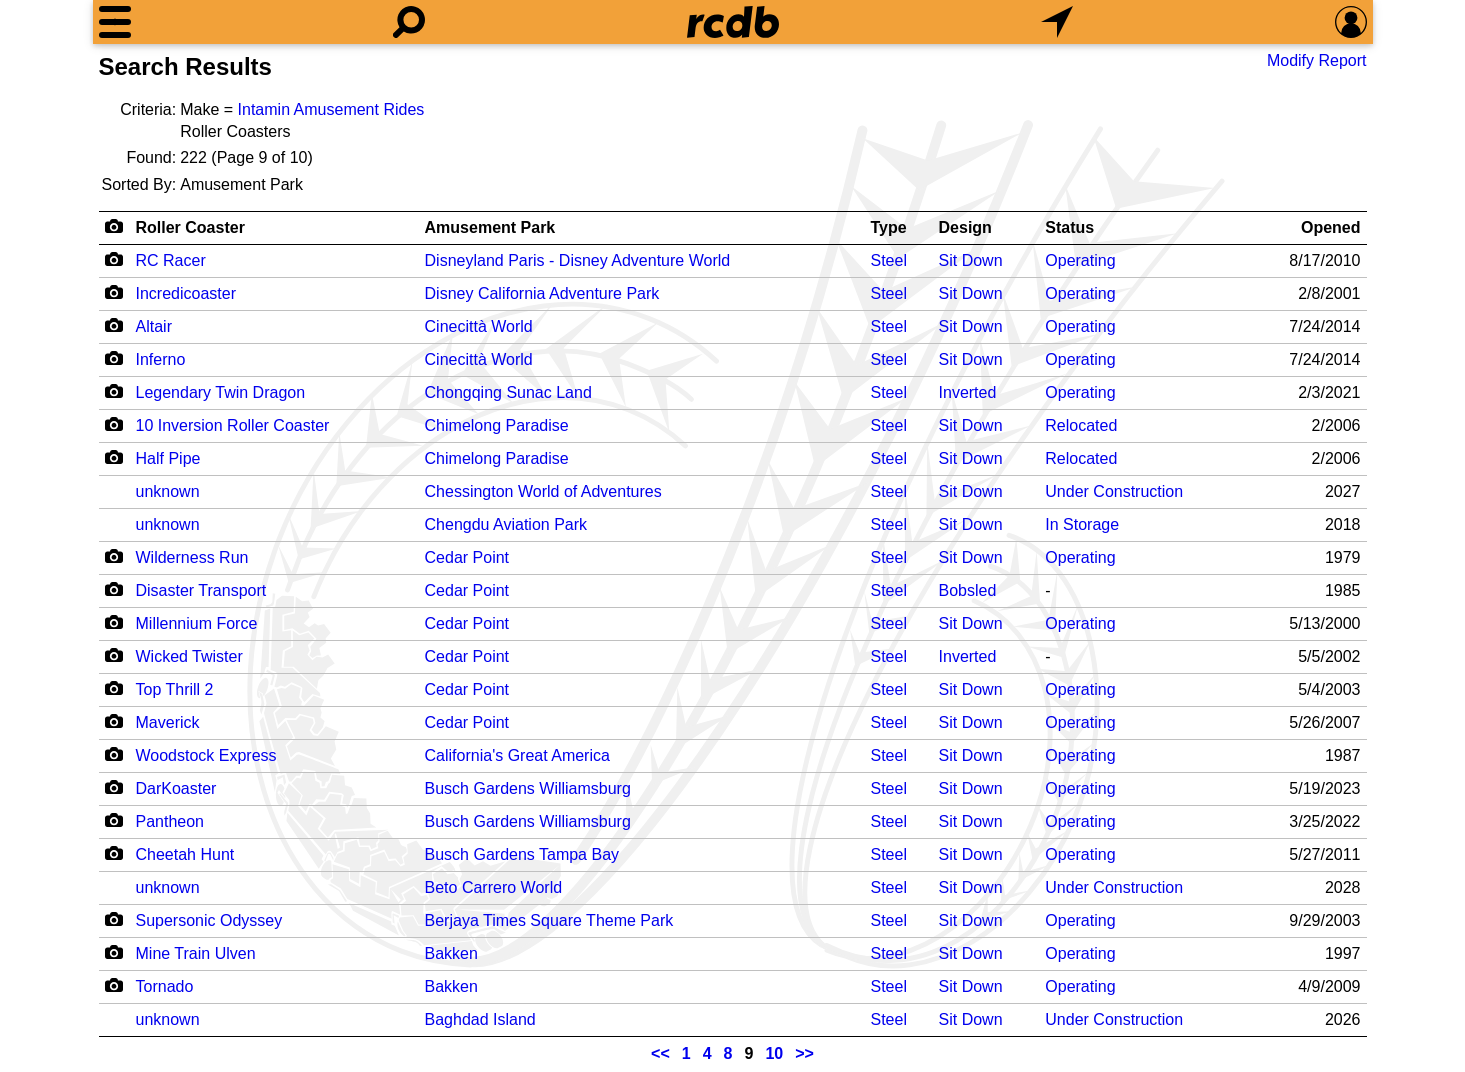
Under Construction (1114, 491)
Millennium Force (197, 623)
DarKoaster (176, 788)
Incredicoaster (186, 293)
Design (965, 227)
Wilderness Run (192, 557)
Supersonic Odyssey (209, 920)
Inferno (161, 359)
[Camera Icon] (114, 259)
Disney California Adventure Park (542, 293)
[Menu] (115, 22)
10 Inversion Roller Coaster (233, 425)
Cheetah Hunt (185, 854)
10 (774, 1053)
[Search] (409, 22)
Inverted (968, 392)
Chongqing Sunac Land (508, 392)
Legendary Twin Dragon (221, 392)
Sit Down (971, 260)
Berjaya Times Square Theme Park (549, 920)
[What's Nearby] (1057, 22)
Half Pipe (168, 458)
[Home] (733, 22)
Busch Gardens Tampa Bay (522, 854)
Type (889, 227)
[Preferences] (1351, 22)
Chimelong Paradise (497, 425)
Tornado (165, 986)
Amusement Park (490, 227)
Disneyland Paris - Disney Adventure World (578, 260)
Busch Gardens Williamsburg (528, 788)
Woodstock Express (206, 755)
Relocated (1081, 425)
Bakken (451, 953)
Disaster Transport (201, 590)
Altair (154, 326)
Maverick (168, 722)
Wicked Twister (189, 656)
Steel (889, 260)
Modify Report (1317, 60)
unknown (168, 491)
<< (660, 1053)
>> (804, 1053)
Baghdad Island (480, 1019)
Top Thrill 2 (175, 689)
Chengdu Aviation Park (506, 524)
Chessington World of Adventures (543, 491)
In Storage (1082, 524)
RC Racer (171, 260)
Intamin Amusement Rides (331, 109)
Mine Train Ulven (196, 953)
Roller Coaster (190, 227)
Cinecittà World (479, 326)
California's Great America (517, 755)
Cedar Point (467, 557)
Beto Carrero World (494, 887)
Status (1069, 227)
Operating (1080, 260)
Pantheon (170, 821)
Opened (1331, 227)
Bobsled (968, 590)
